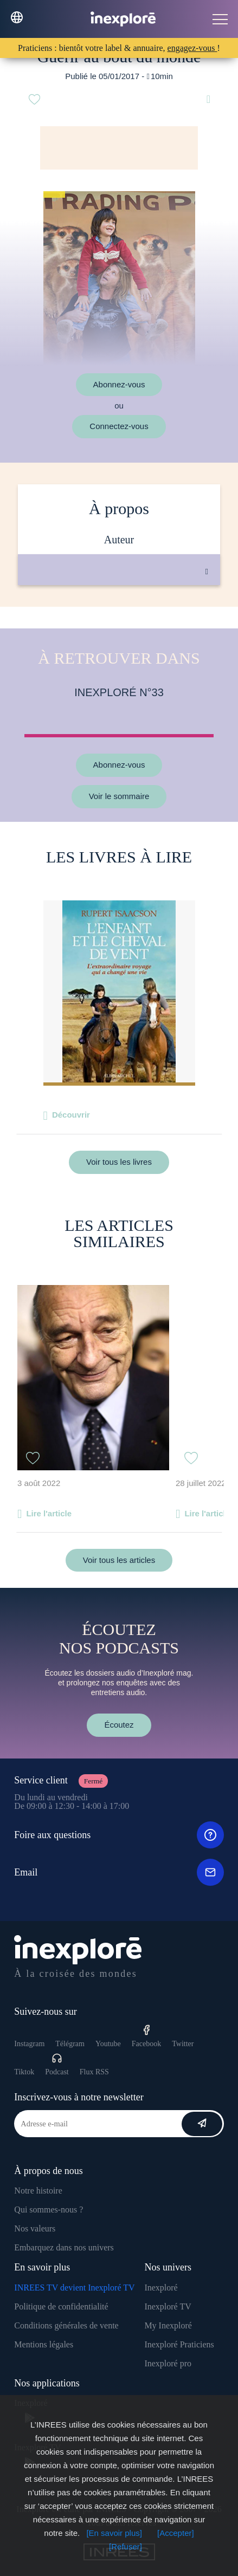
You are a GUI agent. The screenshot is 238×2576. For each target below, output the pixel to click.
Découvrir (71, 1114)
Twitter (183, 2044)
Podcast (57, 2064)
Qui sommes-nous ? (48, 2209)
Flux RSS (94, 2072)
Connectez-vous (118, 426)
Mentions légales (43, 2344)
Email (118, 1872)
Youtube (108, 2044)
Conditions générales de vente (66, 2325)
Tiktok (24, 2072)
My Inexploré (168, 2325)
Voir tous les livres (119, 1161)
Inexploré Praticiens (179, 2344)
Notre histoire (38, 2190)
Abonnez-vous (119, 384)
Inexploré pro (167, 2363)
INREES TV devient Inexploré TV (74, 2287)
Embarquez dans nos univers (64, 2247)
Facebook (146, 2036)
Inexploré (160, 2287)
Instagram (29, 2044)
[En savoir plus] (114, 2533)
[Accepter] (175, 2533)
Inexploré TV (167, 2306)
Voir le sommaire (119, 796)
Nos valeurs (34, 2228)
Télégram (70, 2044)
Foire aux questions (118, 1834)
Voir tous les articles (119, 1560)
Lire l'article (49, 1513)
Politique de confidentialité (61, 2306)
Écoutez (118, 1724)
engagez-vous (192, 48)
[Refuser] (125, 2546)
